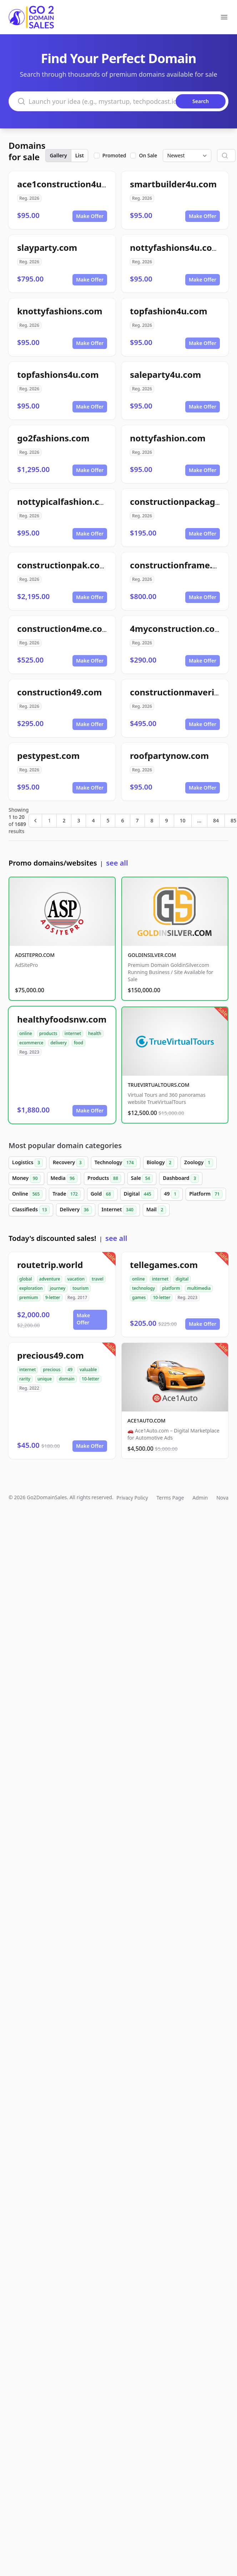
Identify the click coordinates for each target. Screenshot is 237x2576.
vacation (76, 1279)
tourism (80, 1288)
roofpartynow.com (169, 755)
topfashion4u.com (168, 311)
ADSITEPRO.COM (35, 955)
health (94, 1033)
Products (104, 1178)
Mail (156, 1210)
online (25, 1033)
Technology (116, 1162)
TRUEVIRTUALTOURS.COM (159, 1084)
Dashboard (181, 1178)
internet (73, 1033)
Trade (66, 1194)
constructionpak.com (62, 565)
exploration (31, 1288)
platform (171, 1288)
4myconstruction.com (176, 628)
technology (143, 1288)
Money (26, 1178)
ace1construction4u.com (69, 184)
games (139, 1297)
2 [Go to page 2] (63, 820)
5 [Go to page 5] (107, 820)
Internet (119, 1210)
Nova (222, 1497)
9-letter (52, 1297)
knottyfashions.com (59, 311)
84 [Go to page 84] (216, 820)
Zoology (198, 1162)
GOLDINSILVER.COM (152, 955)
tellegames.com (164, 1265)
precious (51, 1369)
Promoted (114, 155)
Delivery (75, 1210)
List (79, 155)
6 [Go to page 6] (122, 820)
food (78, 1043)
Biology (160, 1162)
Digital (139, 1194)
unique (44, 1379)
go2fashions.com (53, 438)
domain (67, 1379)
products (48, 1033)
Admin (200, 1497)
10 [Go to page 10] (183, 820)
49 (172, 1194)
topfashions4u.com (58, 374)
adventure (49, 1279)
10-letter (161, 1297)
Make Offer (90, 216)
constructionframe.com (180, 565)
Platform (205, 1194)
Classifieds (31, 1210)
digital (182, 1279)
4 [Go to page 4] (93, 820)
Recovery (69, 1162)
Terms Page (170, 1497)
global (25, 1279)
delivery (58, 1043)
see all (117, 863)
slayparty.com (47, 247)
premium (28, 1297)
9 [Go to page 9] (166, 820)
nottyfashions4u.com (175, 247)
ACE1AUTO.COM (146, 1420)
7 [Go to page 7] (137, 820)
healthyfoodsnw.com (61, 1019)
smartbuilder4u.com (173, 184)
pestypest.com (48, 755)
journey (58, 1288)
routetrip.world (50, 1265)
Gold (102, 1194)
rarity (24, 1379)
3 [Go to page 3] (78, 820)
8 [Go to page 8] (152, 820)
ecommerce (31, 1043)
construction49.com (59, 692)
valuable (88, 1369)
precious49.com (50, 1355)
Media (64, 1178)
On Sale (148, 155)
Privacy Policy (132, 1497)
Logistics (27, 1162)
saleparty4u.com (165, 374)
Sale (142, 1178)
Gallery (58, 155)
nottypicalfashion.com (65, 501)
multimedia (199, 1288)
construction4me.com (63, 628)
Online (27, 1194)
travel (98, 1279)
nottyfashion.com (168, 438)
